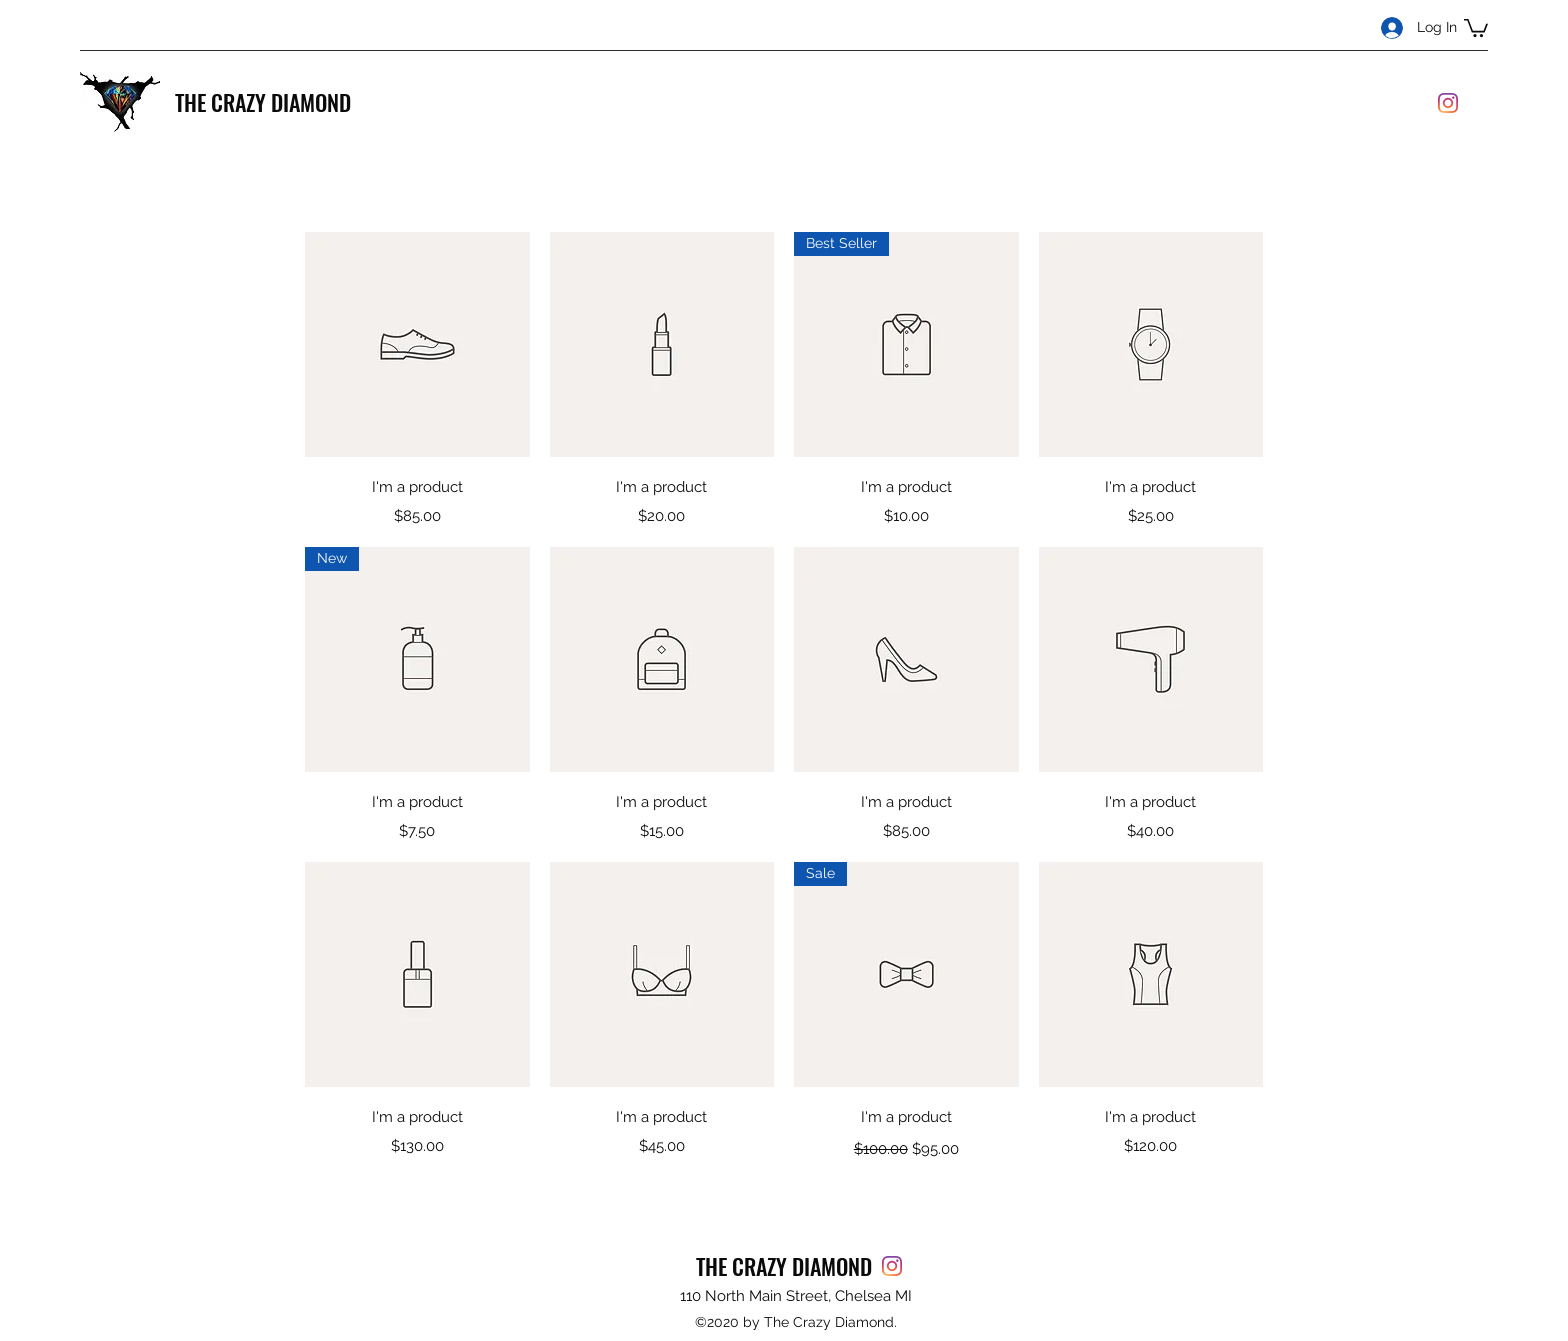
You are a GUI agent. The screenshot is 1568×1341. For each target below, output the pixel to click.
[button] (1476, 27)
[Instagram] (1448, 103)
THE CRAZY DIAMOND (263, 102)
